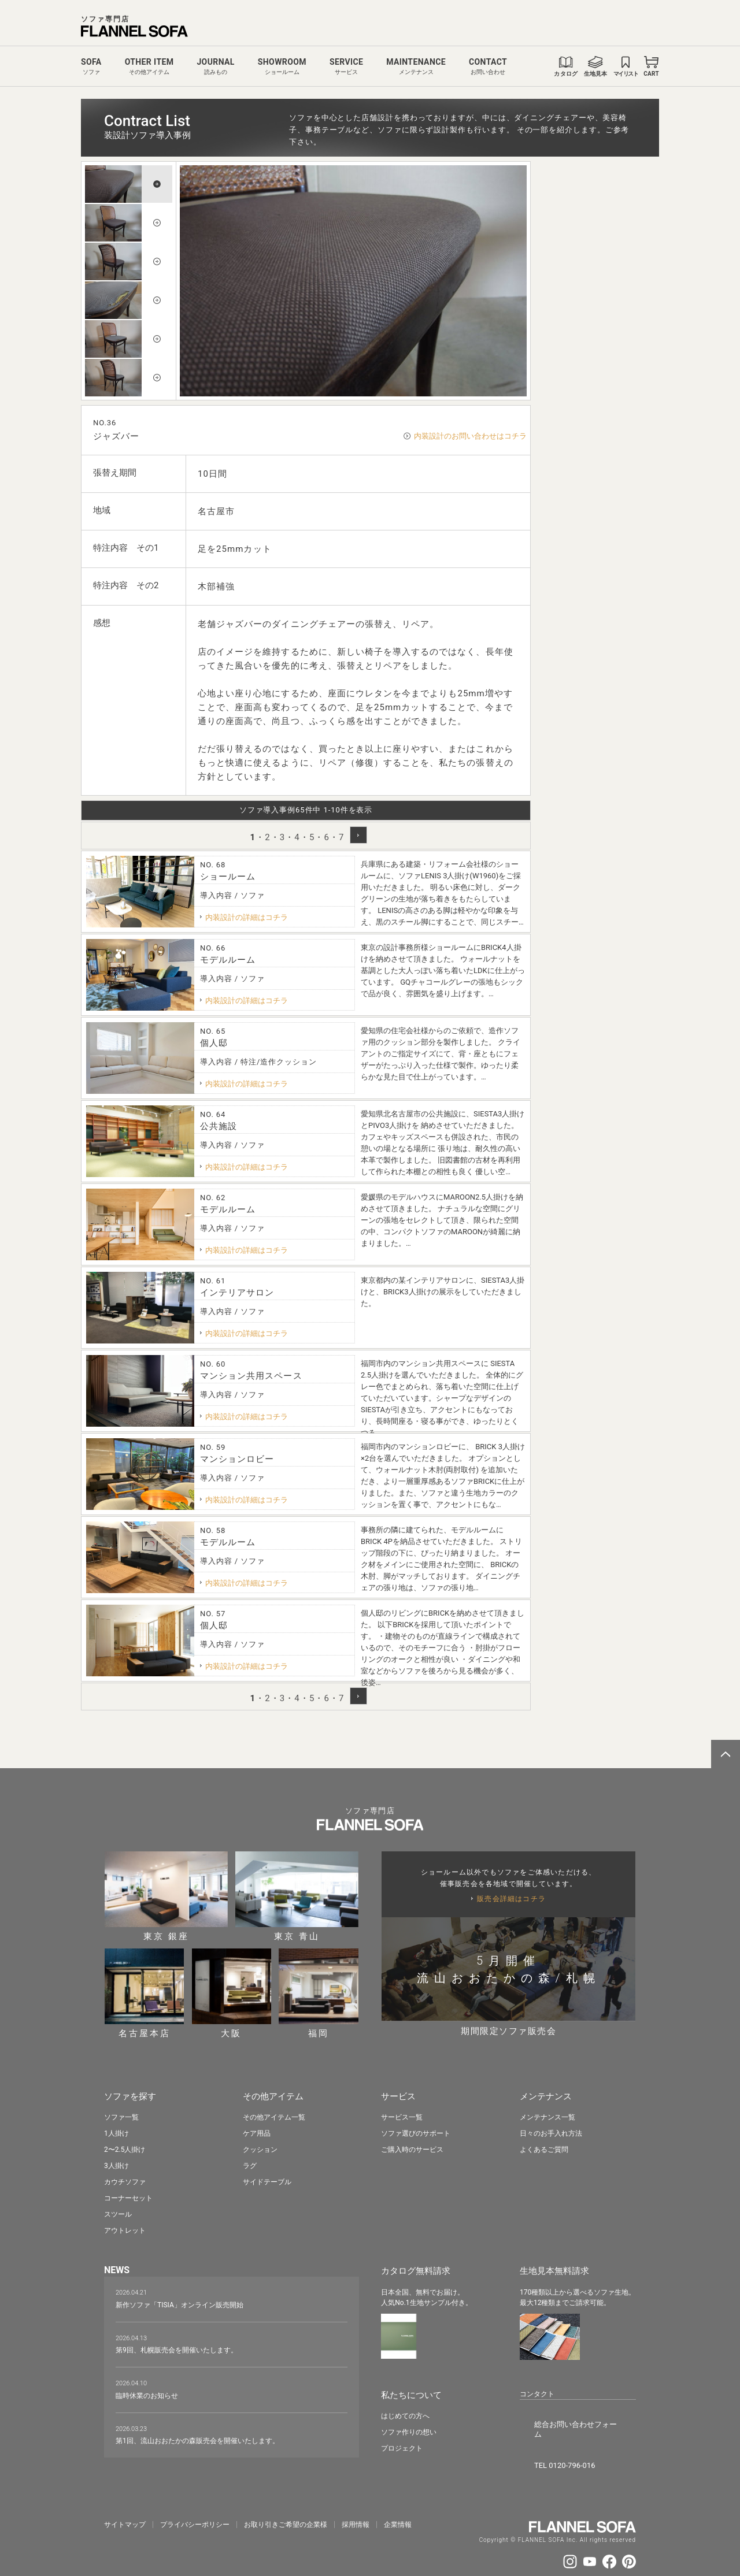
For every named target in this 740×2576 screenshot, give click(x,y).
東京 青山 (296, 1896)
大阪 (232, 1993)
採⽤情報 (355, 2499)
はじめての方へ (405, 2411)
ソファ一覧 (121, 2115)
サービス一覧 (402, 2115)
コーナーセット (128, 2196)
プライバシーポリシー (195, 2499)
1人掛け (116, 2132)
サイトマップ (125, 2499)
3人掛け (116, 2164)
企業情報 (398, 2499)
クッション (260, 2148)
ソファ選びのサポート (415, 2132)
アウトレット (125, 2229)
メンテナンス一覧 (547, 2115)
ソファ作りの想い (408, 2427)
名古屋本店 (144, 1993)
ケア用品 (257, 2132)
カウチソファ (125, 2180)
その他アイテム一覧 (274, 2115)
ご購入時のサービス (412, 2148)
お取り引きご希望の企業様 (285, 2499)
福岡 (318, 1993)
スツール (118, 2212)
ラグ (250, 2164)
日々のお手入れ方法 (551, 2132)
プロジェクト (402, 2444)
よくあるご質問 (544, 2148)
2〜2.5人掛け (124, 2148)
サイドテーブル (267, 2180)
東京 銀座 (166, 1896)
